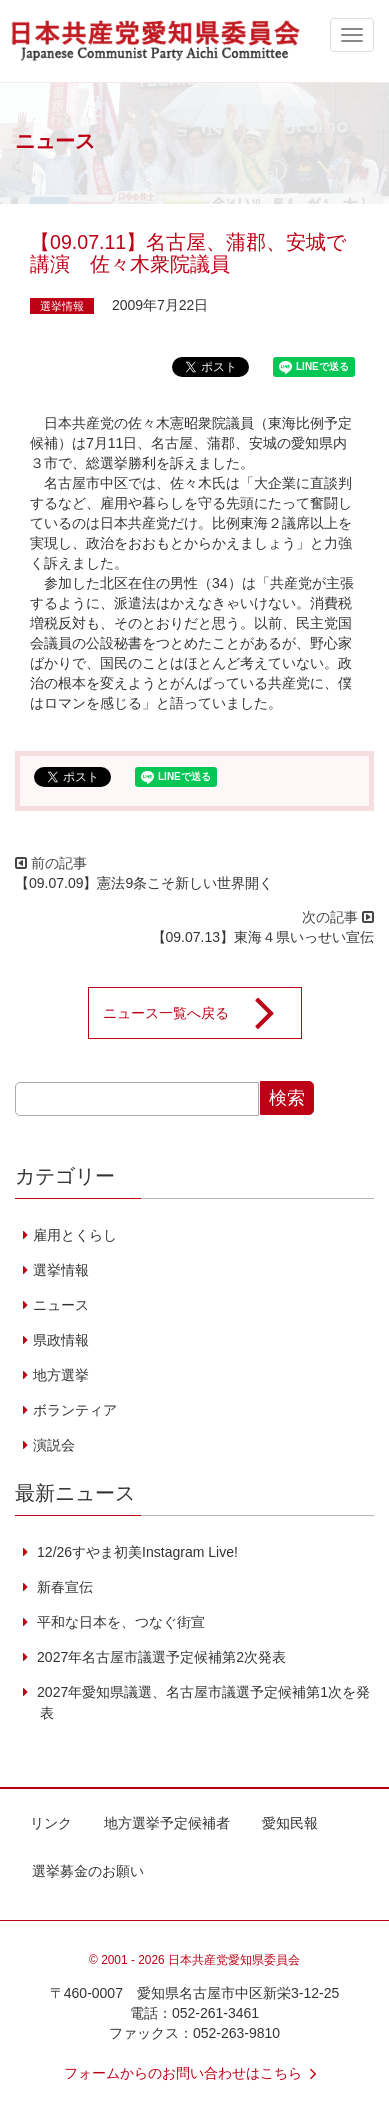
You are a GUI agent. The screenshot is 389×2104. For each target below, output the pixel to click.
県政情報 (61, 1340)
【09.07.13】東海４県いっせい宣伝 (270, 937)
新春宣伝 (63, 1587)
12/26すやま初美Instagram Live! (135, 1552)
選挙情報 (62, 306)
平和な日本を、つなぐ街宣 (119, 1622)
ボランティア (75, 1410)
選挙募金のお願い (88, 1871)
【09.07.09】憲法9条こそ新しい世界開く (144, 883)
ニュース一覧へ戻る (202, 1013)
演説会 (54, 1445)
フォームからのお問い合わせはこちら (195, 2073)
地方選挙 (61, 1375)
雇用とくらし (75, 1235)
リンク (51, 1823)
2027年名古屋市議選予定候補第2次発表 (159, 1657)
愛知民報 (290, 1823)
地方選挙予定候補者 (167, 1823)
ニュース (61, 1305)
